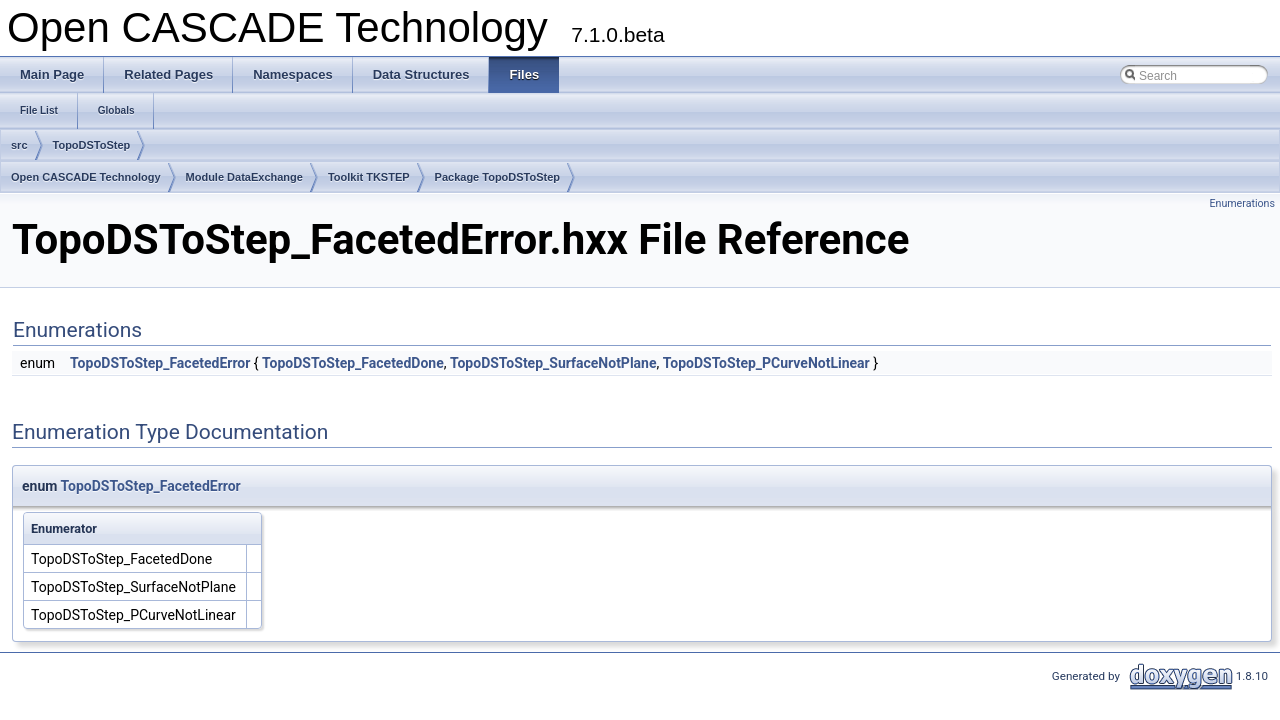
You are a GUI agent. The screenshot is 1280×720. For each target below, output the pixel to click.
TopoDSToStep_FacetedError (160, 363)
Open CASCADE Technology (86, 177)
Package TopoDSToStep (498, 177)
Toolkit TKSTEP (369, 177)
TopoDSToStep (92, 145)
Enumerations (1242, 203)
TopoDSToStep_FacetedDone (353, 363)
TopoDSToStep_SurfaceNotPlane (553, 363)
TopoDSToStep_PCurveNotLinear (766, 363)
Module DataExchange (244, 177)
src (19, 145)
